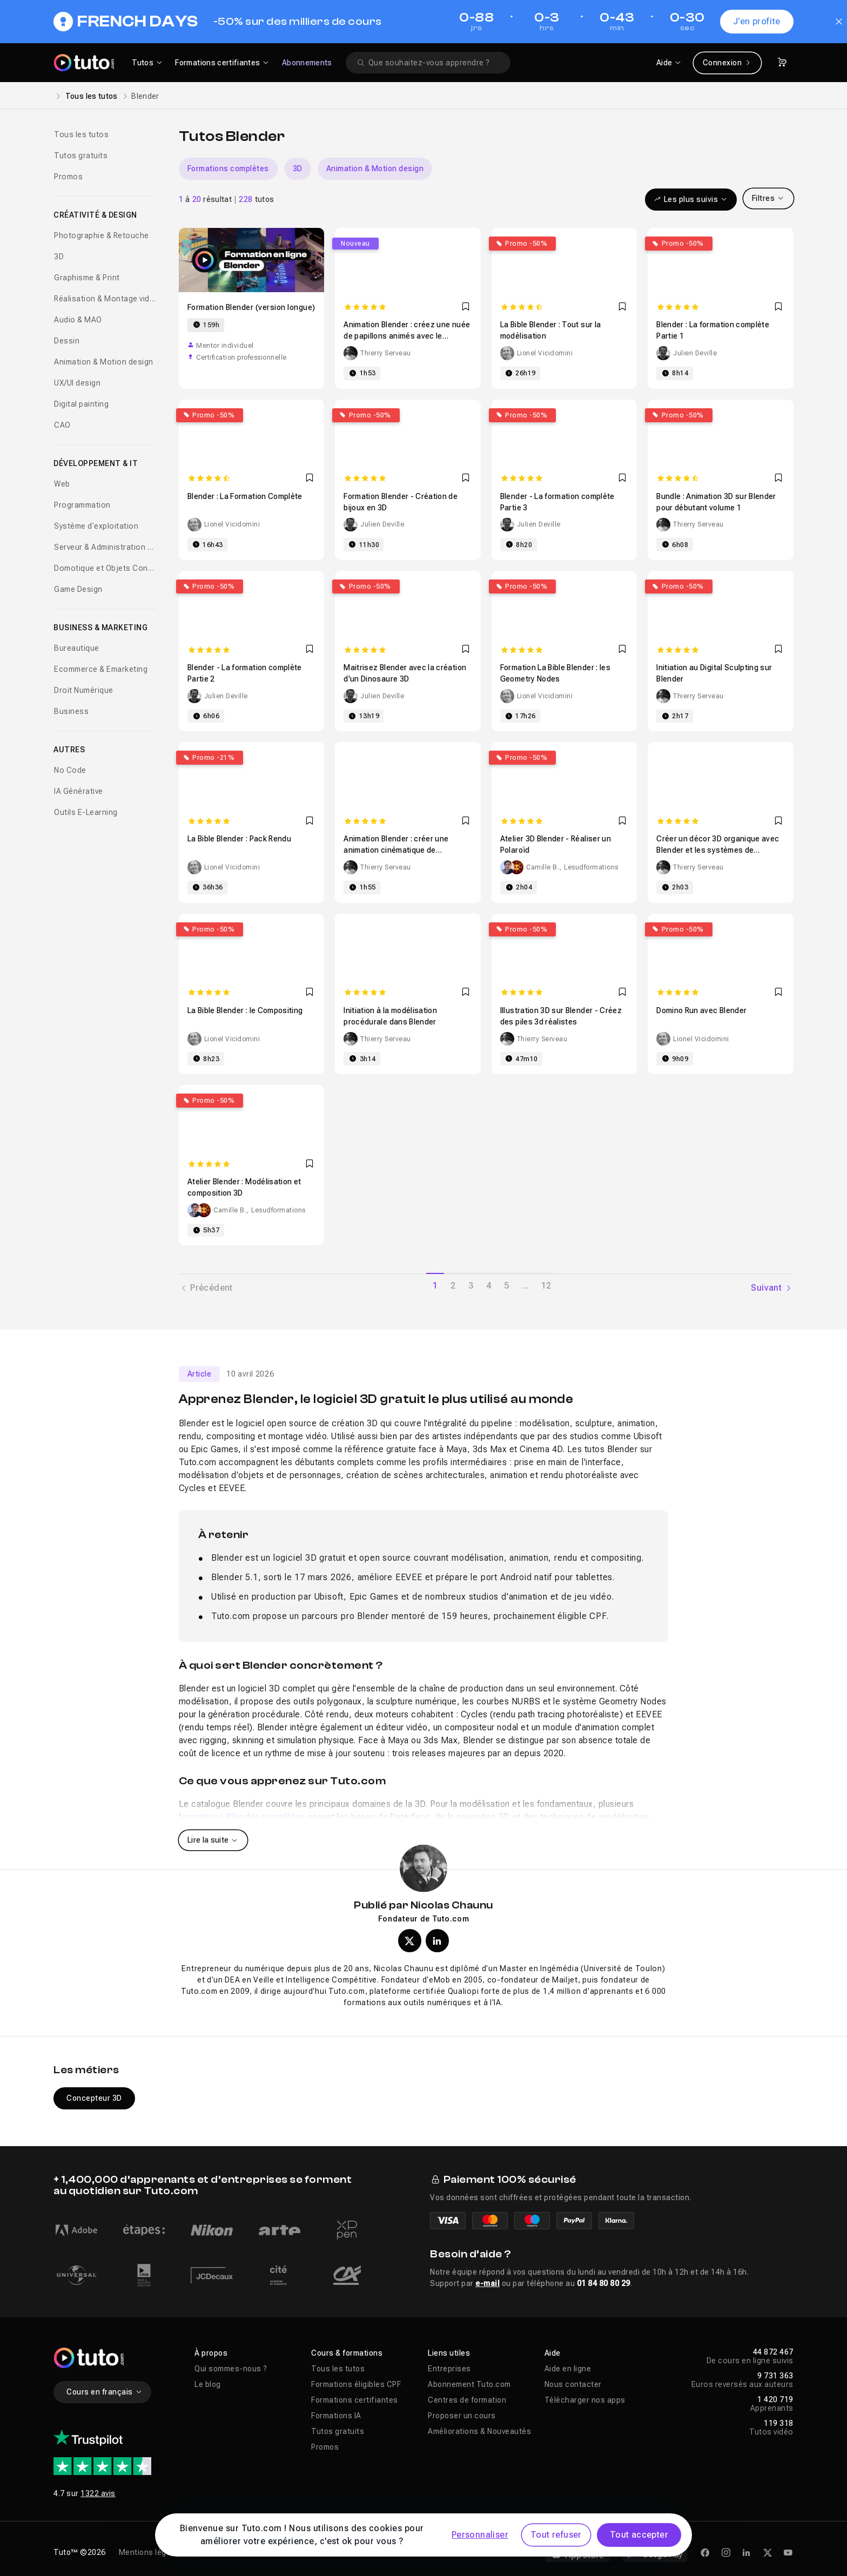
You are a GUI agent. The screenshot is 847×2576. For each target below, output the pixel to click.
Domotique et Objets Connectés (105, 568)
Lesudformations (591, 867)
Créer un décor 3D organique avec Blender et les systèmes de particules (717, 850)
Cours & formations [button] (346, 2353)
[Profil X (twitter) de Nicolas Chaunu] (409, 1940)
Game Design (78, 589)
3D (59, 256)
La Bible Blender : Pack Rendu (239, 838)
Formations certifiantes (354, 2400)
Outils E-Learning (86, 812)
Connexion (727, 62)
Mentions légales (150, 2552)
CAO (62, 425)
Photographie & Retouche (101, 235)
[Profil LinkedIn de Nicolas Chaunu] (437, 1940)
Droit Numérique (83, 690)
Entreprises (449, 2368)
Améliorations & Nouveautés (479, 2431)
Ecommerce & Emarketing (100, 669)
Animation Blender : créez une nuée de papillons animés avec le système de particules (407, 336)
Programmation (82, 505)
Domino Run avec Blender (701, 1010)
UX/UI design (77, 383)
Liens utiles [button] (449, 2353)
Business (71, 711)
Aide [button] (552, 2353)
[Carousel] (486, 169)
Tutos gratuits (80, 155)
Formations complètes (228, 168)
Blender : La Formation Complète (244, 496)
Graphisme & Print (87, 277)
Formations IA (336, 2415)
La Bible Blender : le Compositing (245, 1010)
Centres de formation (467, 2400)
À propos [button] (210, 2353)
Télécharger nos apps (585, 2400)
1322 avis (98, 2493)
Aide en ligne (567, 2368)
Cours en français (104, 2392)
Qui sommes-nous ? (230, 2368)
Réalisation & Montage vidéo (105, 298)
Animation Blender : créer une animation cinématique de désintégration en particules (396, 850)
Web (62, 484)
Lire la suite (213, 1840)
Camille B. (542, 867)
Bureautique (76, 648)
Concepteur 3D (94, 2098)
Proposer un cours (462, 2415)
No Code (70, 770)
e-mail (487, 2283)
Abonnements (307, 62)
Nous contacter (573, 2384)
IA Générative (78, 791)
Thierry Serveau (385, 353)
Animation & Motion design (103, 362)
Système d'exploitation (96, 526)
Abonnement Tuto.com (469, 2384)
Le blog (207, 2384)
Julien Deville (695, 353)
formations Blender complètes (242, 1817)
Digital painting (81, 404)
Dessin (66, 340)
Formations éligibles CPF (356, 2384)
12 (546, 1285)
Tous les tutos (91, 96)
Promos (68, 176)
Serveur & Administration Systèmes (105, 547)
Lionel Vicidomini (545, 353)
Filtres (768, 198)
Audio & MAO (78, 319)
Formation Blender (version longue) (251, 307)
